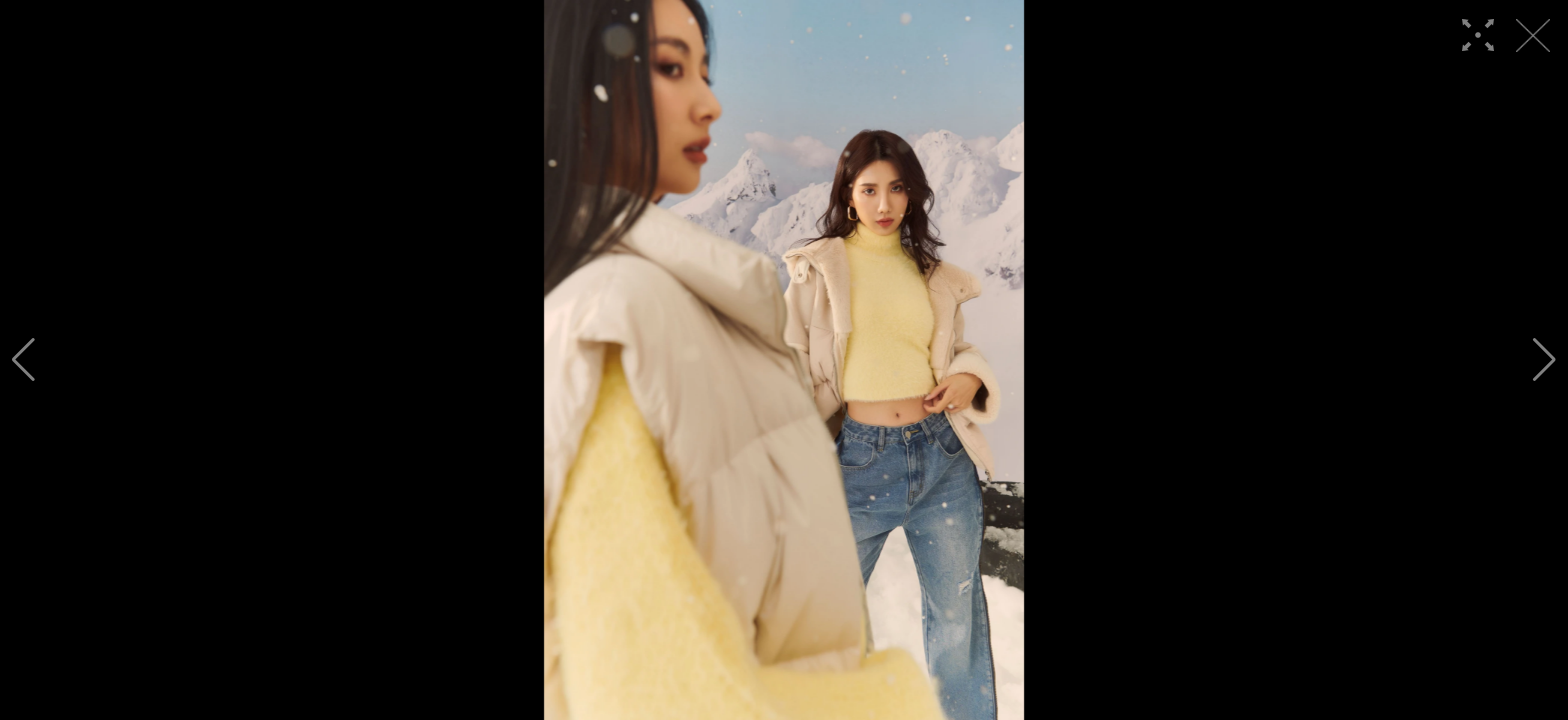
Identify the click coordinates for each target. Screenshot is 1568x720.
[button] (23, 360)
